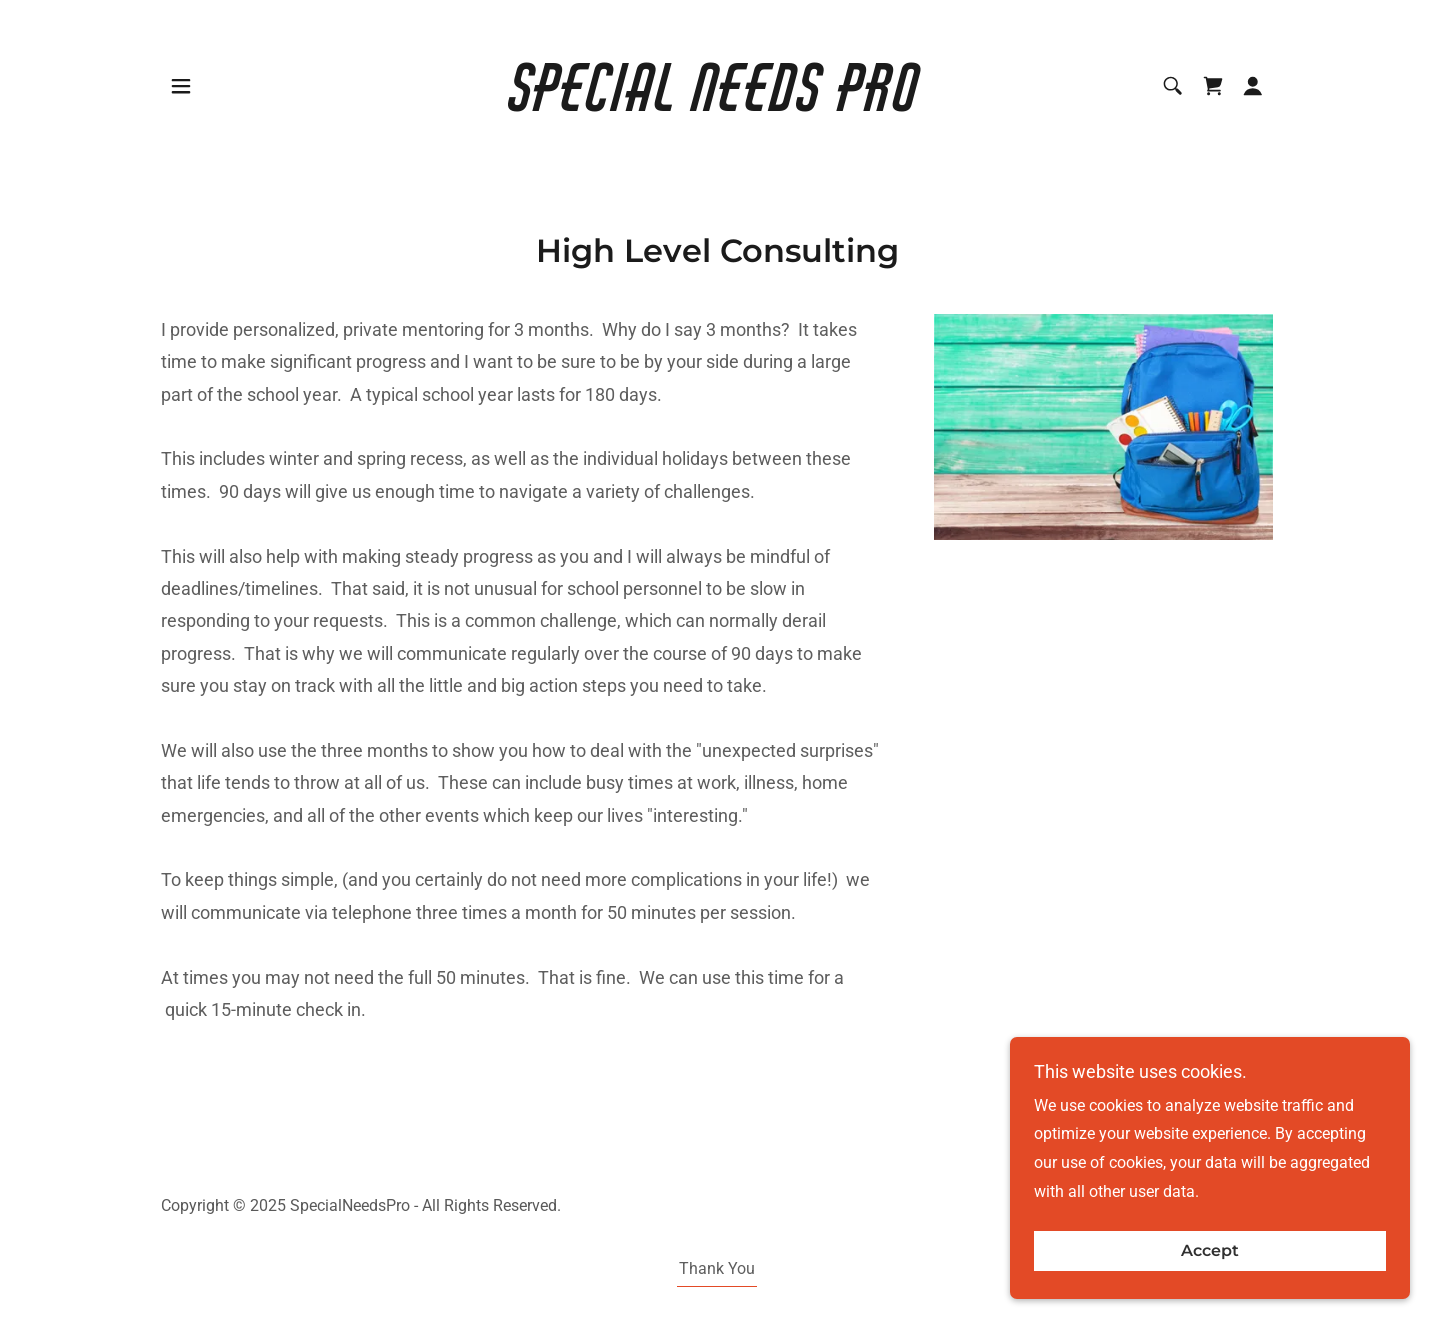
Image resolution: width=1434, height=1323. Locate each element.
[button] (181, 86)
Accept (1210, 1278)
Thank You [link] (717, 1268)
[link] (717, 105)
